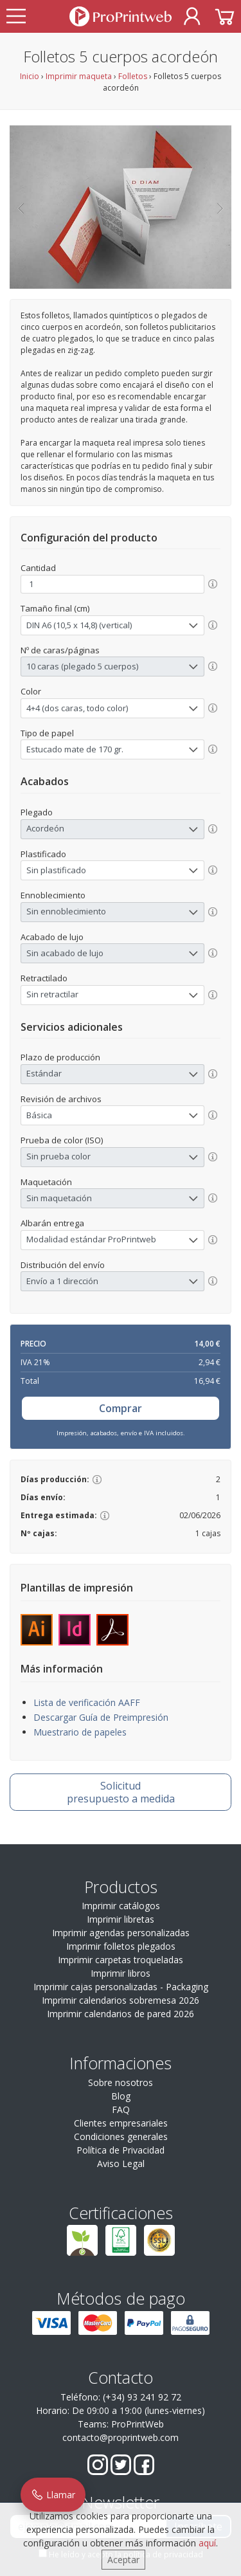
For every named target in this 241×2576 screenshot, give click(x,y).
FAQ (121, 2109)
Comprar (120, 1408)
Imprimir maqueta (79, 76)
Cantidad (38, 568)
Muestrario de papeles (80, 1732)
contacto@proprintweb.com (120, 2437)
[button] (20, 207)
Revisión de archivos (61, 1099)
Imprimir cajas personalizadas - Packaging (120, 1987)
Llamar (53, 2495)
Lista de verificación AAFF (86, 1702)
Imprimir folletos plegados (120, 1946)
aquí (207, 2543)
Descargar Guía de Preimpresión (100, 1717)
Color (31, 691)
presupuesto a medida (120, 1792)
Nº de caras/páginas (60, 650)
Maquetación (46, 1182)
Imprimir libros (120, 1973)
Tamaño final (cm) (55, 608)
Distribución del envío (63, 1265)
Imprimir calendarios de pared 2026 (120, 2014)
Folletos (132, 76)
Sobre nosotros (120, 2082)
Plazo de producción (60, 1057)
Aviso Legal (121, 2163)
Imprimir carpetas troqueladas (120, 1960)
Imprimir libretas (120, 1919)
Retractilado (44, 978)
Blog (120, 2096)
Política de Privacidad (120, 2150)
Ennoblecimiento (53, 895)
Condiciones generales (121, 2136)
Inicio (29, 76)
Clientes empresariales (121, 2123)
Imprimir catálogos (121, 1906)
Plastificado (43, 854)
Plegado (37, 812)
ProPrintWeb (137, 2424)
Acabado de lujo (52, 937)
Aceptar (123, 2559)
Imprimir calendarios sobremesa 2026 (120, 2000)
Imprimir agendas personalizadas (121, 1933)
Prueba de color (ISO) (62, 1140)
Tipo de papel (47, 733)
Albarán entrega (52, 1223)
